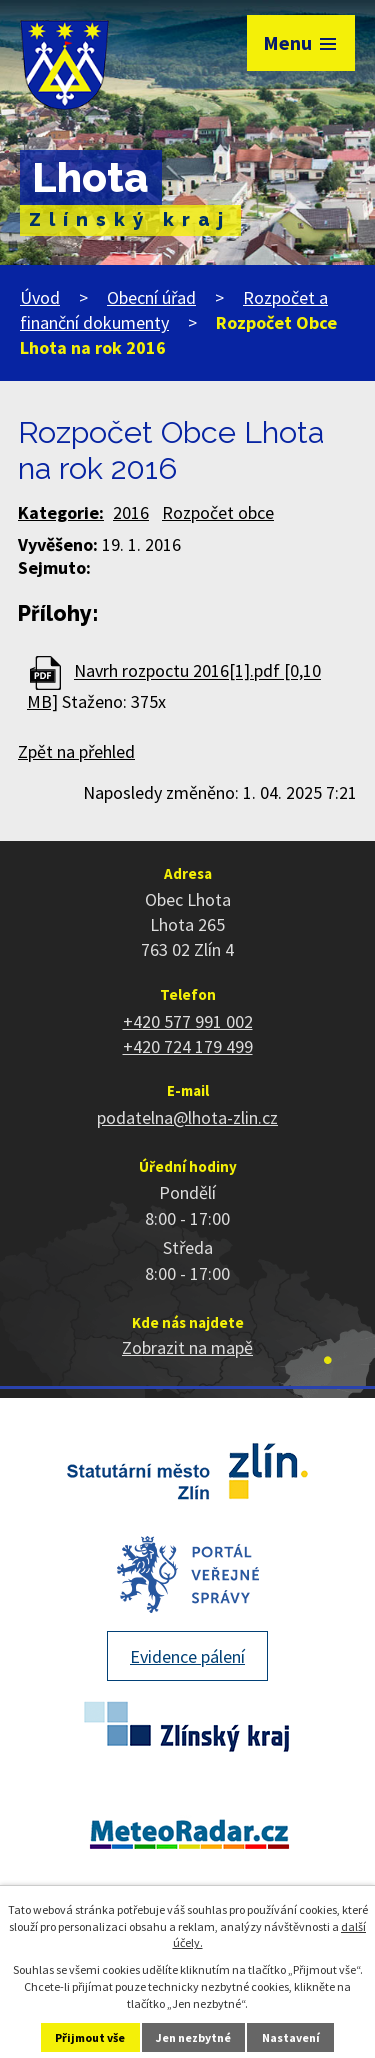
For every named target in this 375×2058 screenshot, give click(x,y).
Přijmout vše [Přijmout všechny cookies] (90, 2037)
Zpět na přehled (76, 751)
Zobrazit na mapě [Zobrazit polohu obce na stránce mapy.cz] (187, 1347)
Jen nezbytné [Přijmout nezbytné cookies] (193, 2037)
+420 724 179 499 (188, 1046)
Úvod (40, 297)
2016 (131, 512)
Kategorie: (61, 512)
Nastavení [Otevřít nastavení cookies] (291, 2037)
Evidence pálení (187, 1656)
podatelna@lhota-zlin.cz (187, 1117)
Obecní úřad (151, 297)
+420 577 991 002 (188, 1021)
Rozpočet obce (218, 512)
